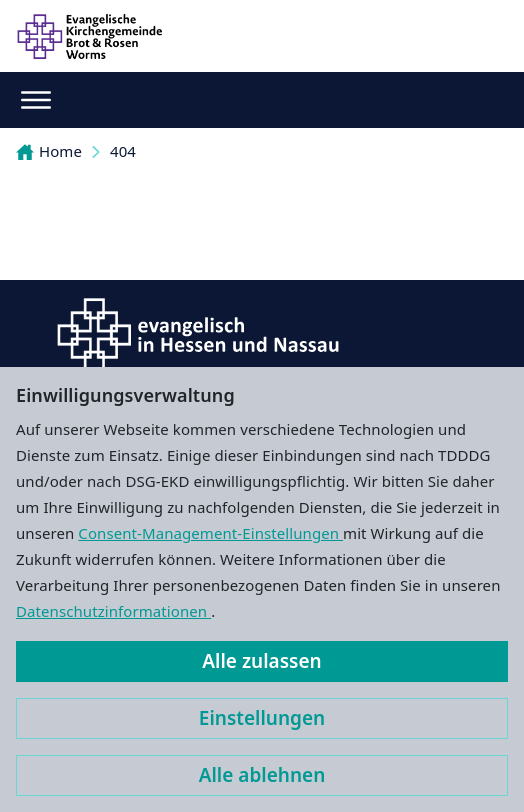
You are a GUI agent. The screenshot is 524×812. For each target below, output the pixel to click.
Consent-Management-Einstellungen (210, 533)
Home (49, 151)
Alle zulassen (261, 661)
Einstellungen (262, 718)
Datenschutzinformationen (113, 611)
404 (123, 151)
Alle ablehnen (262, 775)
